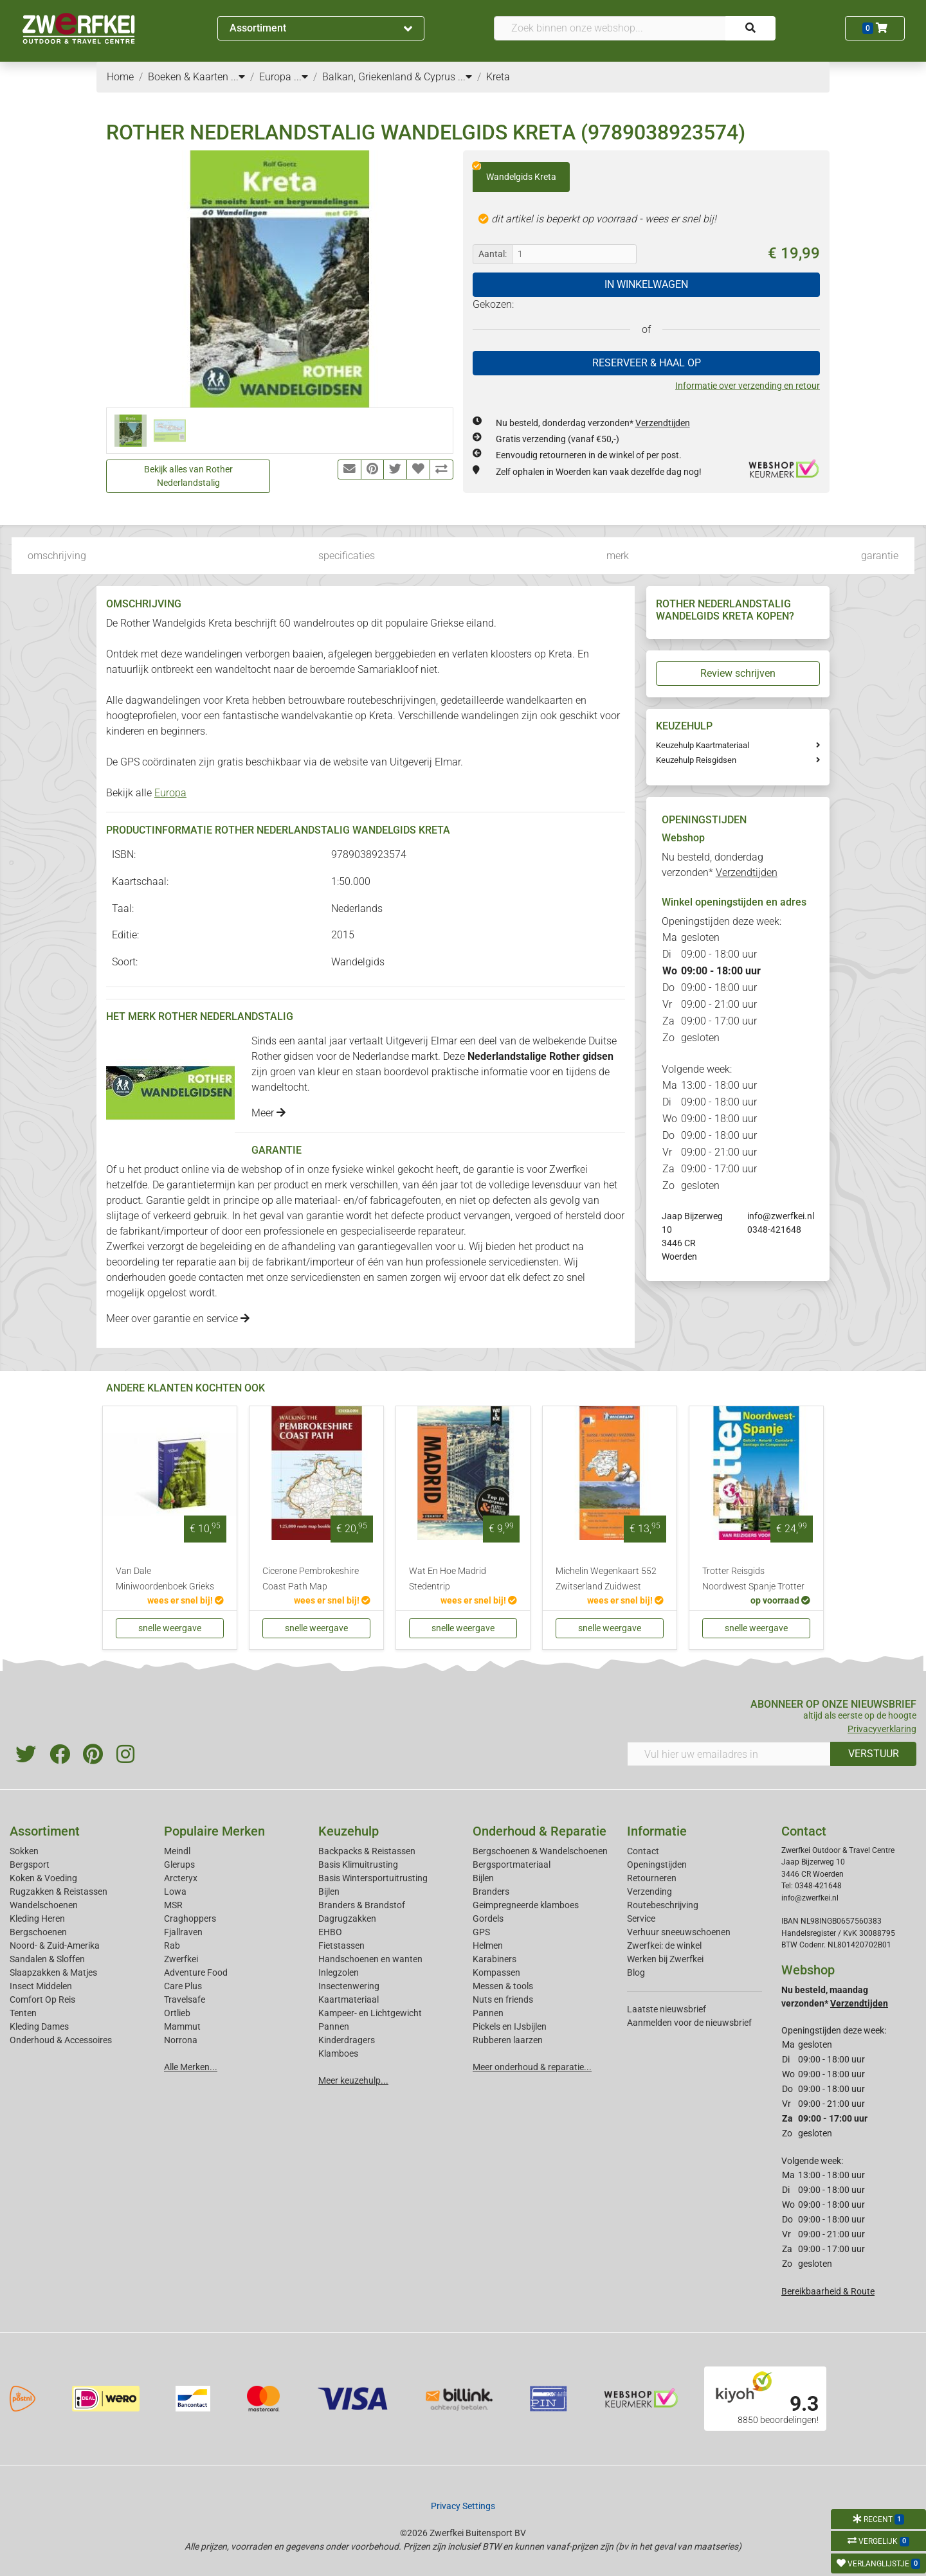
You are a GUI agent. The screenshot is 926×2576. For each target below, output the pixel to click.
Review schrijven (738, 673)
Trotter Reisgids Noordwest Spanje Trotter (753, 1579)
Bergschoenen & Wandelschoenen (540, 1851)
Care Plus (183, 1986)
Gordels (488, 1918)
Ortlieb (177, 2013)
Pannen (488, 2013)
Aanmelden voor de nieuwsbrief (689, 2022)
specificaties (346, 556)
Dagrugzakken (347, 1918)
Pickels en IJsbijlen (510, 2026)
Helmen (488, 1945)
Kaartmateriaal (348, 1999)
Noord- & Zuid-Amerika (55, 1945)
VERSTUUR (873, 1754)
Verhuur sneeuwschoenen (679, 1932)
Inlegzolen (338, 1972)
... (238, 77)
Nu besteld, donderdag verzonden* (593, 423)
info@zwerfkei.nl (780, 1216)
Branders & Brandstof (361, 1905)
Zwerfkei (181, 1959)
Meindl (177, 1851)
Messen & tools (503, 1986)
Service (641, 1918)
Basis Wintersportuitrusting (373, 1878)
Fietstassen (341, 1945)
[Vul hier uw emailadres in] (729, 1754)
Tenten (23, 2013)
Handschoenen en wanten (370, 1959)
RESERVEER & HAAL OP (646, 363)
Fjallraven (183, 1932)
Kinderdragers (346, 2040)
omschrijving (57, 556)
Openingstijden (657, 1864)
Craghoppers (190, 1918)
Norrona (180, 2040)
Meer (268, 1113)
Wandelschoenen (44, 1905)
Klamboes (338, 2053)
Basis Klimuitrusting (358, 1864)
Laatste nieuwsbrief (666, 2009)
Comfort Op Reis (42, 1999)
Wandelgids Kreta (514, 172)
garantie (879, 556)
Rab (172, 1945)
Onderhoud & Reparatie (539, 1831)
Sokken (24, 1851)
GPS (481, 1932)
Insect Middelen (41, 1986)
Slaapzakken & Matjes (53, 1972)
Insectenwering (348, 1986)
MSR (173, 1905)
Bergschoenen (38, 1932)
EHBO (330, 1932)
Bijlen (329, 1891)
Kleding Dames (39, 2026)
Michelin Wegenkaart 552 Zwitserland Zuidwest (606, 1579)
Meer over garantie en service (178, 1318)
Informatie (657, 1831)
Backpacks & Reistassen (366, 1851)
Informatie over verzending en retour (747, 385)
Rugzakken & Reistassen (58, 1891)
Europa (170, 793)
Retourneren (651, 1878)
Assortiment (321, 28)
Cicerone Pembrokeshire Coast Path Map (310, 1579)
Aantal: (492, 254)
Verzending (649, 1891)
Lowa (175, 1891)
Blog (636, 1972)
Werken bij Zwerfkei (665, 1959)
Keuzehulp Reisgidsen (696, 760)
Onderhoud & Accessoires (61, 2040)
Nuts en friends (503, 1999)
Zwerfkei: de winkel (664, 1945)
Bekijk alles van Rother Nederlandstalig (188, 476)
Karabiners (494, 1959)
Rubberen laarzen (508, 2040)
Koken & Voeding (43, 1878)
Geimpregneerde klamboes (526, 1905)
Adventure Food (196, 1972)
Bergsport (30, 1864)
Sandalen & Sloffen (47, 1959)
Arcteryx (180, 1878)
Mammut (182, 2026)
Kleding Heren (37, 1918)
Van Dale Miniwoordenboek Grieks (165, 1579)
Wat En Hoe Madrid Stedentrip (447, 1579)
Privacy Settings (463, 2506)
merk (617, 556)
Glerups (179, 1864)
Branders (491, 1891)
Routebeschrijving (662, 1905)
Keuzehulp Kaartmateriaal (702, 745)
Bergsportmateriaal (511, 1864)
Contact (643, 1851)
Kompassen (496, 1972)
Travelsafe (184, 1999)
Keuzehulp (348, 1831)
